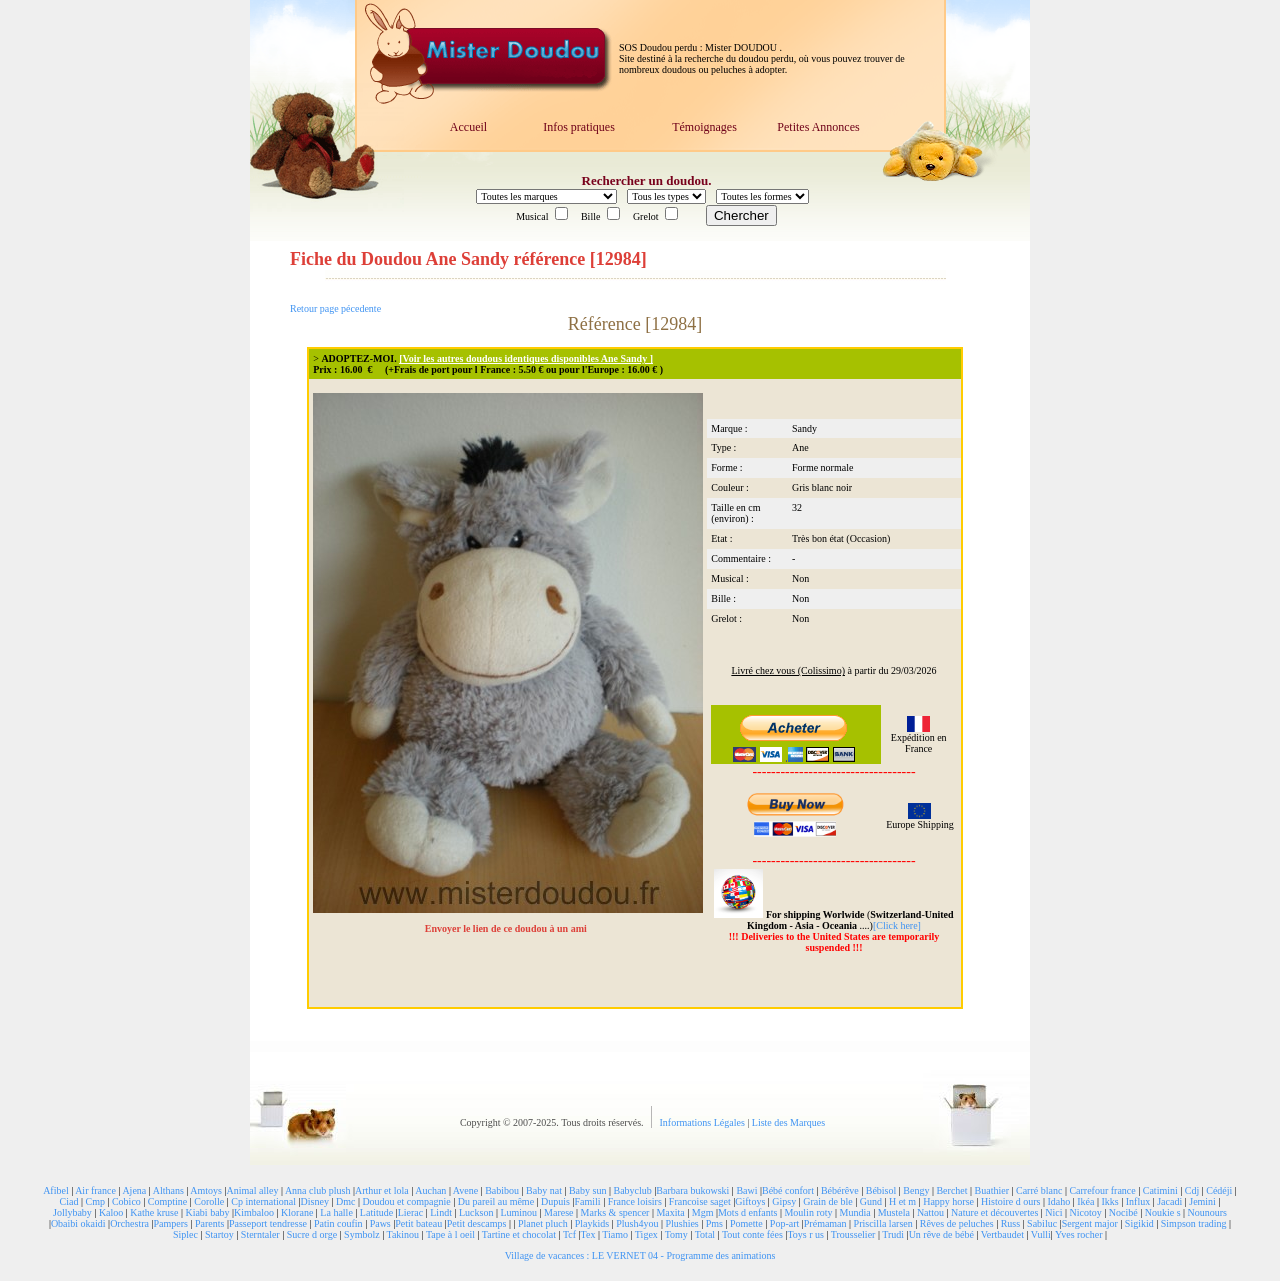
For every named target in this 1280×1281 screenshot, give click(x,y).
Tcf (569, 1234)
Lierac (411, 1212)
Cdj (1192, 1190)
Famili (588, 1201)
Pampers (171, 1223)
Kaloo (111, 1212)
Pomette (746, 1223)
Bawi (746, 1190)
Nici (1053, 1212)
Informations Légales (704, 1122)
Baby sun (588, 1190)
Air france (95, 1190)
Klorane (297, 1212)
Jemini (1202, 1201)
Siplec (185, 1234)
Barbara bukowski (692, 1190)
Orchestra (129, 1223)
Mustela (894, 1212)
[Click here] (897, 925)
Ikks (1110, 1201)
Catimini (1160, 1190)
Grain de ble (827, 1201)
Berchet (951, 1190)
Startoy (219, 1234)
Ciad (69, 1201)
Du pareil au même (496, 1201)
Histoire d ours (1010, 1201)
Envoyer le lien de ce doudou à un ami (507, 928)
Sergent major (1090, 1223)
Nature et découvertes (994, 1212)
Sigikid (1139, 1223)
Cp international (263, 1201)
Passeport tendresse (268, 1223)
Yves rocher (1079, 1234)
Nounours (1207, 1212)
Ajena (134, 1190)
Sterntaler (260, 1234)
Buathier (992, 1190)
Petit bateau (418, 1223)
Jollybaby (72, 1212)
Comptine (167, 1201)
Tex (588, 1234)
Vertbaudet (1002, 1234)
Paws (380, 1223)
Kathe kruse (154, 1212)
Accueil (468, 127)
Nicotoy (1086, 1212)
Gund (871, 1201)
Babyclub (632, 1190)
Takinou (402, 1234)
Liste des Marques (788, 1122)
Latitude (376, 1212)
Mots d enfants (747, 1212)
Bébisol (881, 1190)
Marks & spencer (615, 1212)
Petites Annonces (818, 127)
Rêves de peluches (957, 1223)
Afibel (56, 1190)
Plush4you (637, 1223)
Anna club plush (318, 1190)
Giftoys (750, 1201)
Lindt (441, 1212)
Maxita (670, 1212)
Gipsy (784, 1201)
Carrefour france (1102, 1190)
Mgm (703, 1212)
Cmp (94, 1201)
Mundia (855, 1212)
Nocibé (1123, 1212)
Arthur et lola (382, 1190)
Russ (1010, 1223)
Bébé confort (788, 1190)
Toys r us (805, 1234)
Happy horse (948, 1201)
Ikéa (1085, 1201)
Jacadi (1169, 1201)
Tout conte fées (752, 1234)
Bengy (916, 1190)
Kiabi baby (207, 1212)
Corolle (209, 1201)
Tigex (646, 1234)
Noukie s (1163, 1212)
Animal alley (252, 1190)
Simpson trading (1194, 1223)
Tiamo (615, 1234)
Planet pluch (543, 1223)
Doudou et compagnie (406, 1201)
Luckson (476, 1212)
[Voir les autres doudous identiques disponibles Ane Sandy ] (526, 358)
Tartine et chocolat (519, 1234)
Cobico (126, 1201)
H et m (902, 1201)
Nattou (930, 1212)
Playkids (592, 1223)
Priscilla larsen (883, 1223)
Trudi (893, 1234)
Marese (558, 1212)
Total (705, 1234)
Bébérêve (840, 1190)
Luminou (518, 1212)
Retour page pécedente (335, 308)
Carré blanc (1039, 1190)
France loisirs (635, 1201)
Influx (1138, 1201)
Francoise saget (700, 1201)
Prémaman (825, 1223)
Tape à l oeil (450, 1234)
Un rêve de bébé (941, 1234)
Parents (209, 1223)
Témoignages (704, 127)
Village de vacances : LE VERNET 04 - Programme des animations (640, 1255)
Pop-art (784, 1223)
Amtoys (206, 1190)
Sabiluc (1042, 1223)
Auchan (430, 1190)
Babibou (502, 1190)
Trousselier (853, 1234)
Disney (315, 1201)
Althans (168, 1190)
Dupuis (555, 1201)
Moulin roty (808, 1212)
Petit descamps (477, 1223)
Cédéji (1219, 1190)
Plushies (681, 1223)
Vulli (1041, 1234)
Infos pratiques (579, 127)
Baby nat (544, 1190)
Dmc (345, 1201)
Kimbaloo (254, 1212)
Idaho (1058, 1201)
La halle (336, 1212)
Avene (465, 1190)
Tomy (676, 1234)
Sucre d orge (312, 1234)
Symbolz (362, 1234)
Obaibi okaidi (78, 1223)
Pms (714, 1223)
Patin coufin (338, 1223)
